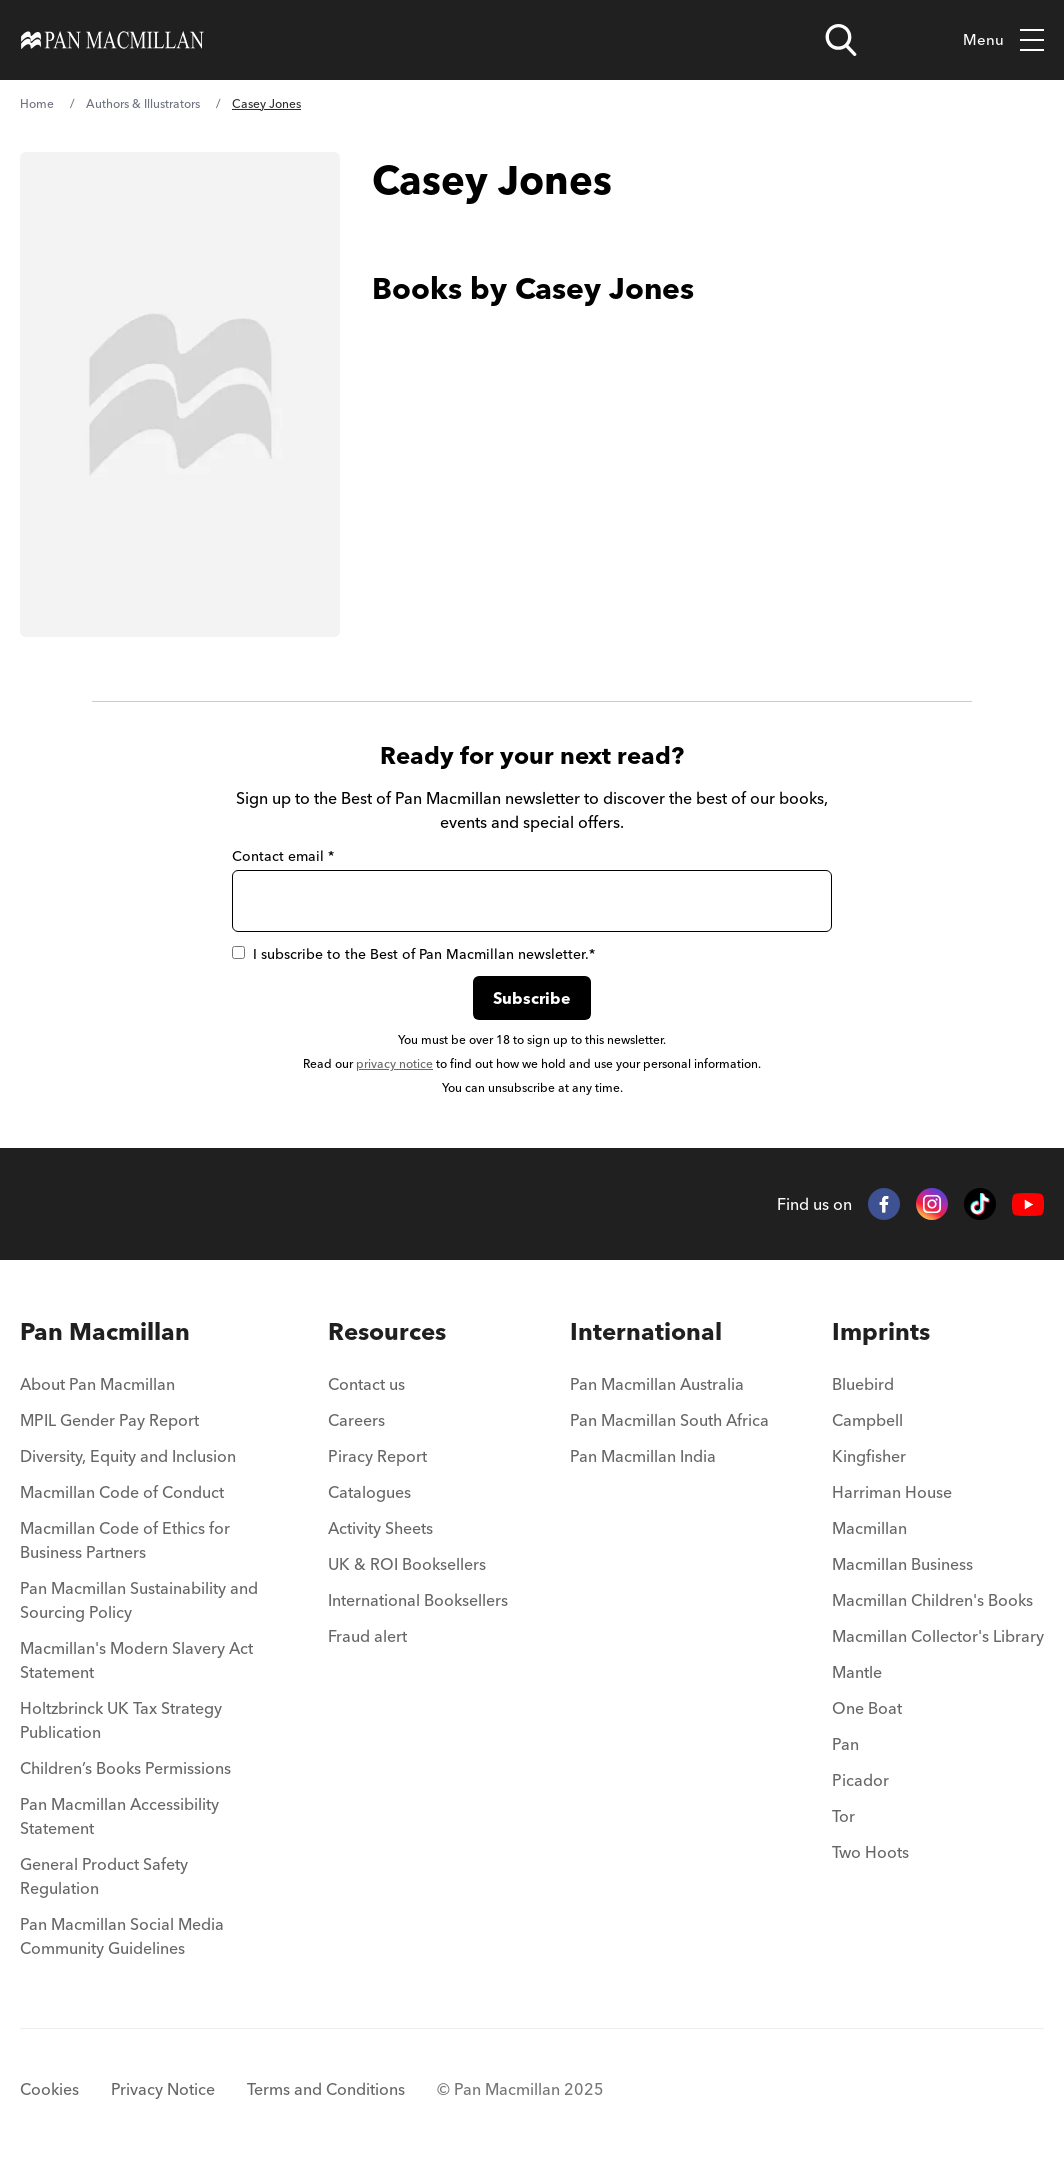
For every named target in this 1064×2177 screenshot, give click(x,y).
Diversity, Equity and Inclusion (128, 1456)
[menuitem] (142, 1390)
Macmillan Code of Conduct (122, 1492)
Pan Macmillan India (643, 1456)
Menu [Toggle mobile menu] (1003, 40)
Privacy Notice (163, 2089)
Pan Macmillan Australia (657, 1384)
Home (37, 103)
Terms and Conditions (326, 2089)
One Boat (867, 1708)
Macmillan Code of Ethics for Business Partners (125, 1540)
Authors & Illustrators (143, 103)
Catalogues (369, 1492)
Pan (845, 1744)
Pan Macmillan (105, 1331)
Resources (387, 1331)
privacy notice (394, 1063)
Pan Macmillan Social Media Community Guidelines (122, 1936)
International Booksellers (418, 1600)
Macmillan (869, 1528)
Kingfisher (869, 1456)
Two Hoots (870, 1852)
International (646, 1331)
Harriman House (892, 1492)
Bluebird (863, 1384)
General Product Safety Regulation (104, 1876)
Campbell (867, 1420)
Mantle (857, 1672)
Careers (356, 1420)
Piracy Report (377, 1456)
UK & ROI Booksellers (407, 1564)
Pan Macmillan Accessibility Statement (119, 1816)
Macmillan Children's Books (932, 1600)
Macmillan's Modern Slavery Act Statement (136, 1660)
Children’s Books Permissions (125, 1768)
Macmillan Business (902, 1564)
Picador (860, 1780)
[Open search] (841, 40)
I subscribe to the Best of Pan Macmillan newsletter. (413, 954)
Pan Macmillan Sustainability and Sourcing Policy (139, 1600)
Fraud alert (367, 1636)
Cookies (49, 2089)
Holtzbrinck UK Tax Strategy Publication (121, 1720)
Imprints (881, 1331)
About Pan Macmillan (97, 1384)
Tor (843, 1816)
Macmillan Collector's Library (938, 1636)
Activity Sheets (380, 1528)
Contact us (366, 1384)
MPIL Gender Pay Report (109, 1420)
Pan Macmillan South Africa (669, 1420)
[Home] (112, 40)
